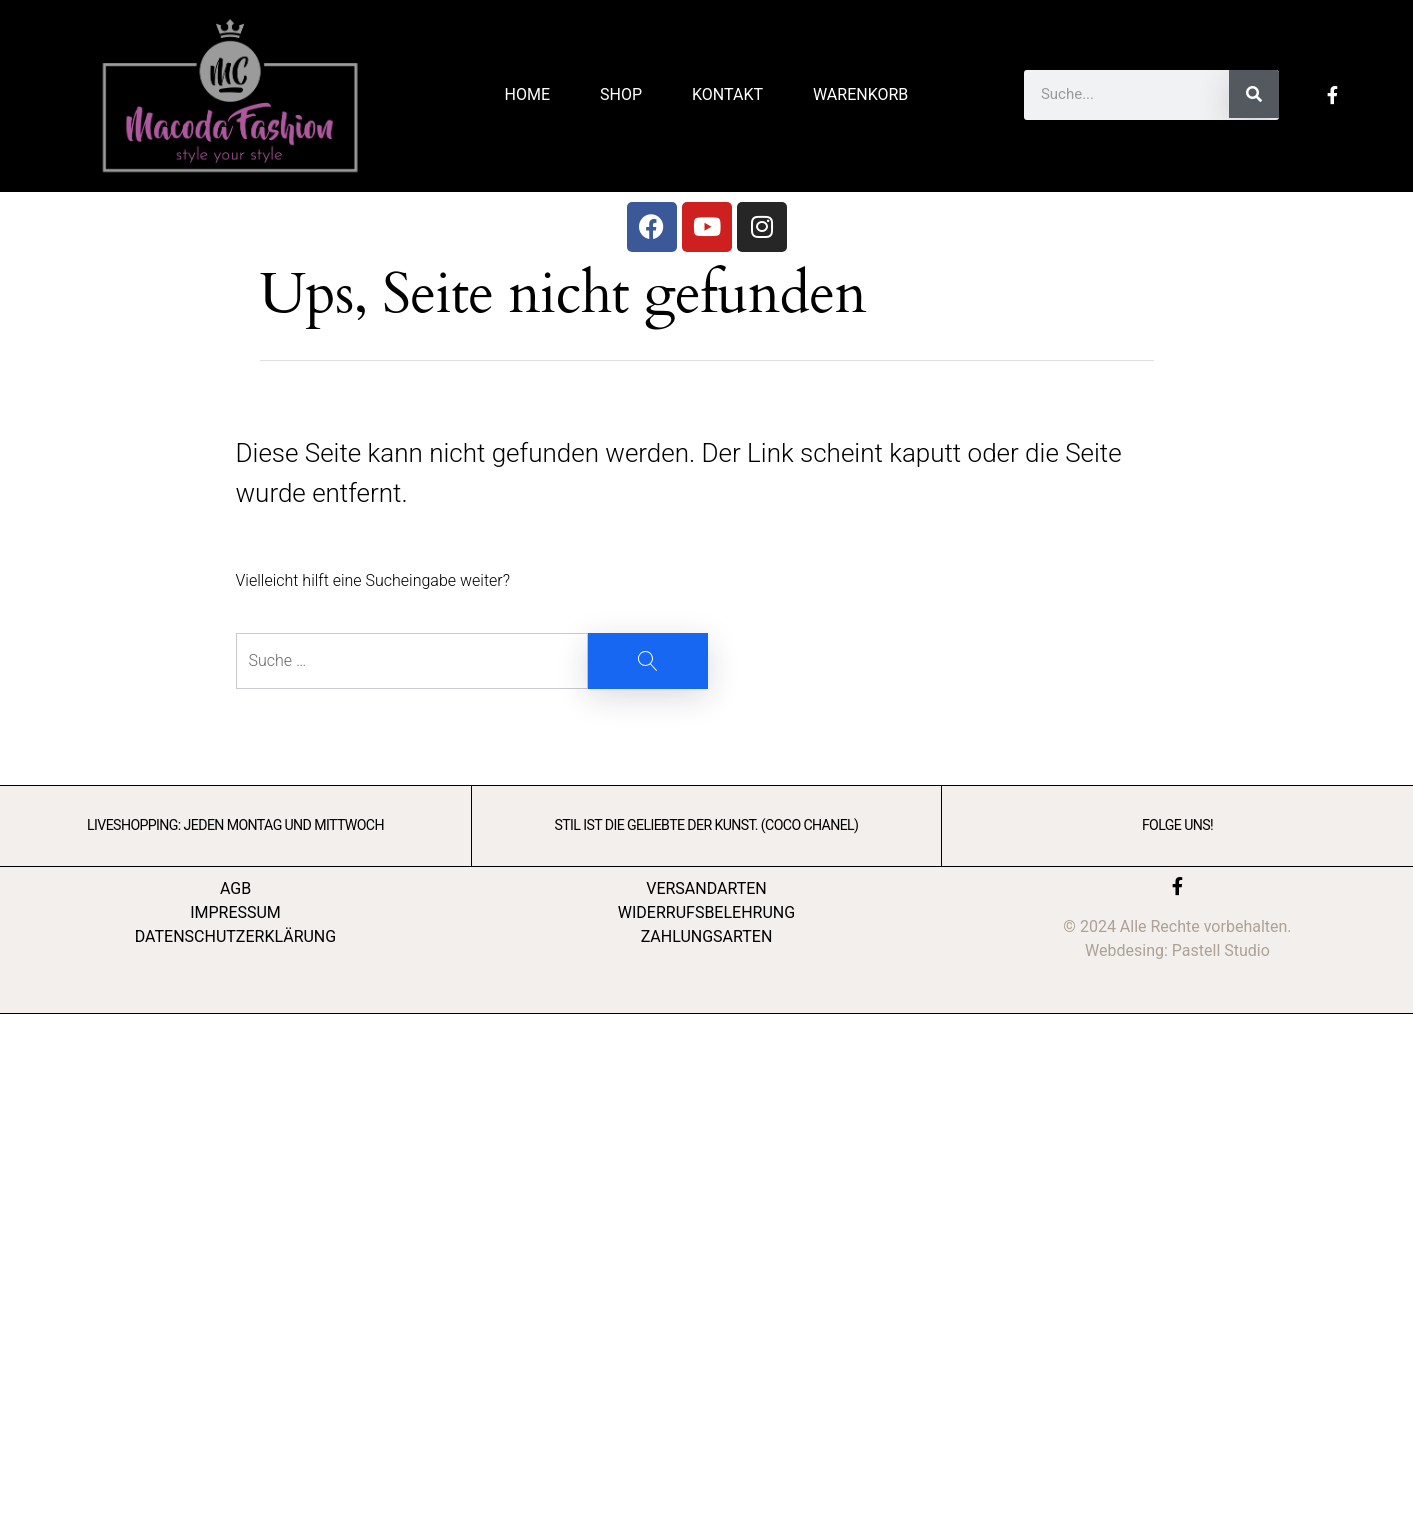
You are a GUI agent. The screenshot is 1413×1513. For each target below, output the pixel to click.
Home (527, 94)
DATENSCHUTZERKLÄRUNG (235, 936)
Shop (621, 94)
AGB (235, 888)
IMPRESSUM (235, 912)
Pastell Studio (1221, 950)
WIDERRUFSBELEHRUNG (706, 912)
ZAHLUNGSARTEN (707, 936)
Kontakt (727, 94)
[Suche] (1254, 94)
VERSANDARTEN (706, 888)
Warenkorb (860, 94)
